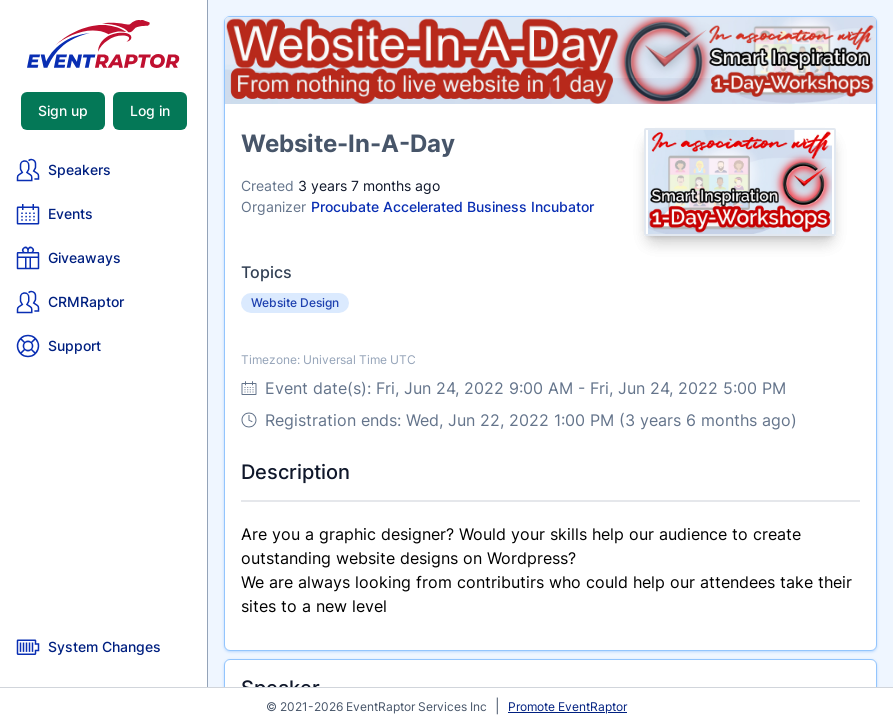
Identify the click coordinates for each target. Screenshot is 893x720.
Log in (150, 110)
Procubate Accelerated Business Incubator (452, 206)
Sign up (63, 110)
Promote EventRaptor (567, 706)
